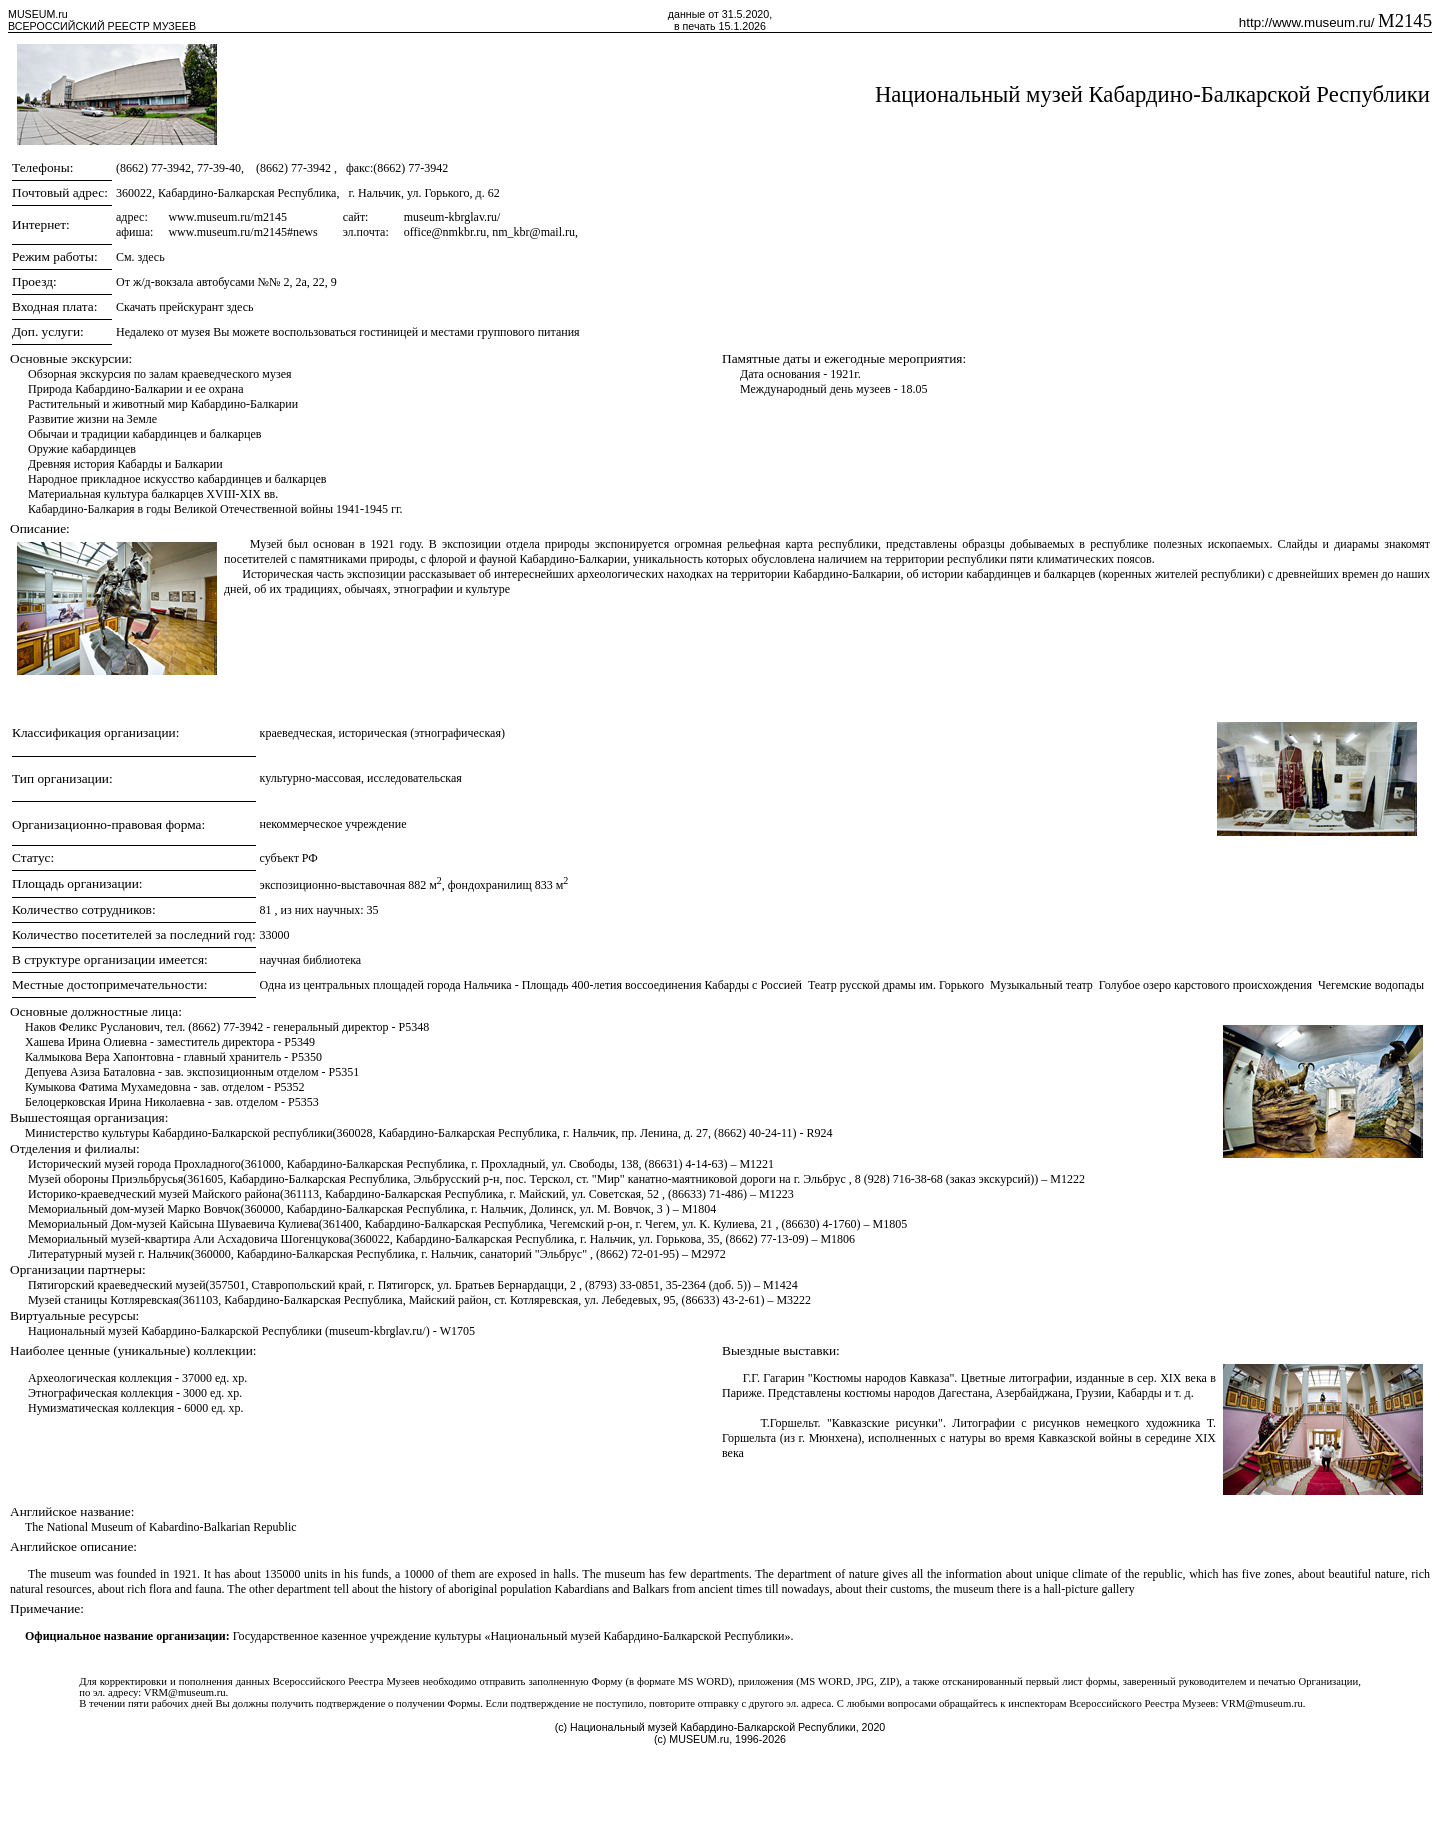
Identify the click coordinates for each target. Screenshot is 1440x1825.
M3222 (793, 1300)
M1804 (699, 1209)
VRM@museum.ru (185, 1692)
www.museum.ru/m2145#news (242, 232)
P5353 (303, 1102)
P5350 (306, 1057)
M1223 (776, 1194)
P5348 (414, 1027)
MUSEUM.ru (38, 14)
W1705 (457, 1331)
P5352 (289, 1087)
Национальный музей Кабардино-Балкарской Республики (1152, 94)
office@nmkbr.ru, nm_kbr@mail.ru (489, 232)
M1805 (889, 1224)
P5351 (343, 1072)
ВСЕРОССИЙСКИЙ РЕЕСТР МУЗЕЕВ (102, 26)
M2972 (708, 1254)
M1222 (1067, 1179)
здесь (151, 257)
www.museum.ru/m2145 (227, 217)
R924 (820, 1133)
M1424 (780, 1285)
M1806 (837, 1239)
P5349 (299, 1042)
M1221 (756, 1164)
